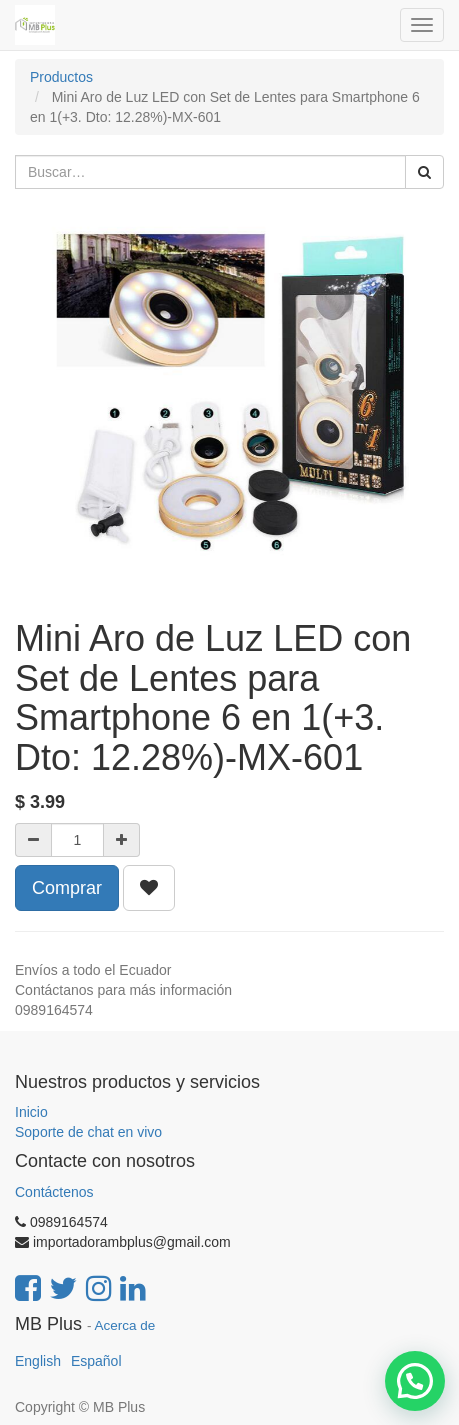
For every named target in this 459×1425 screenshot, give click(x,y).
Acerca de (125, 1325)
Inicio (31, 1112)
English (38, 1361)
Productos (61, 77)
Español (96, 1361)
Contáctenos (54, 1192)
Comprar (67, 888)
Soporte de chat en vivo (88, 1132)
